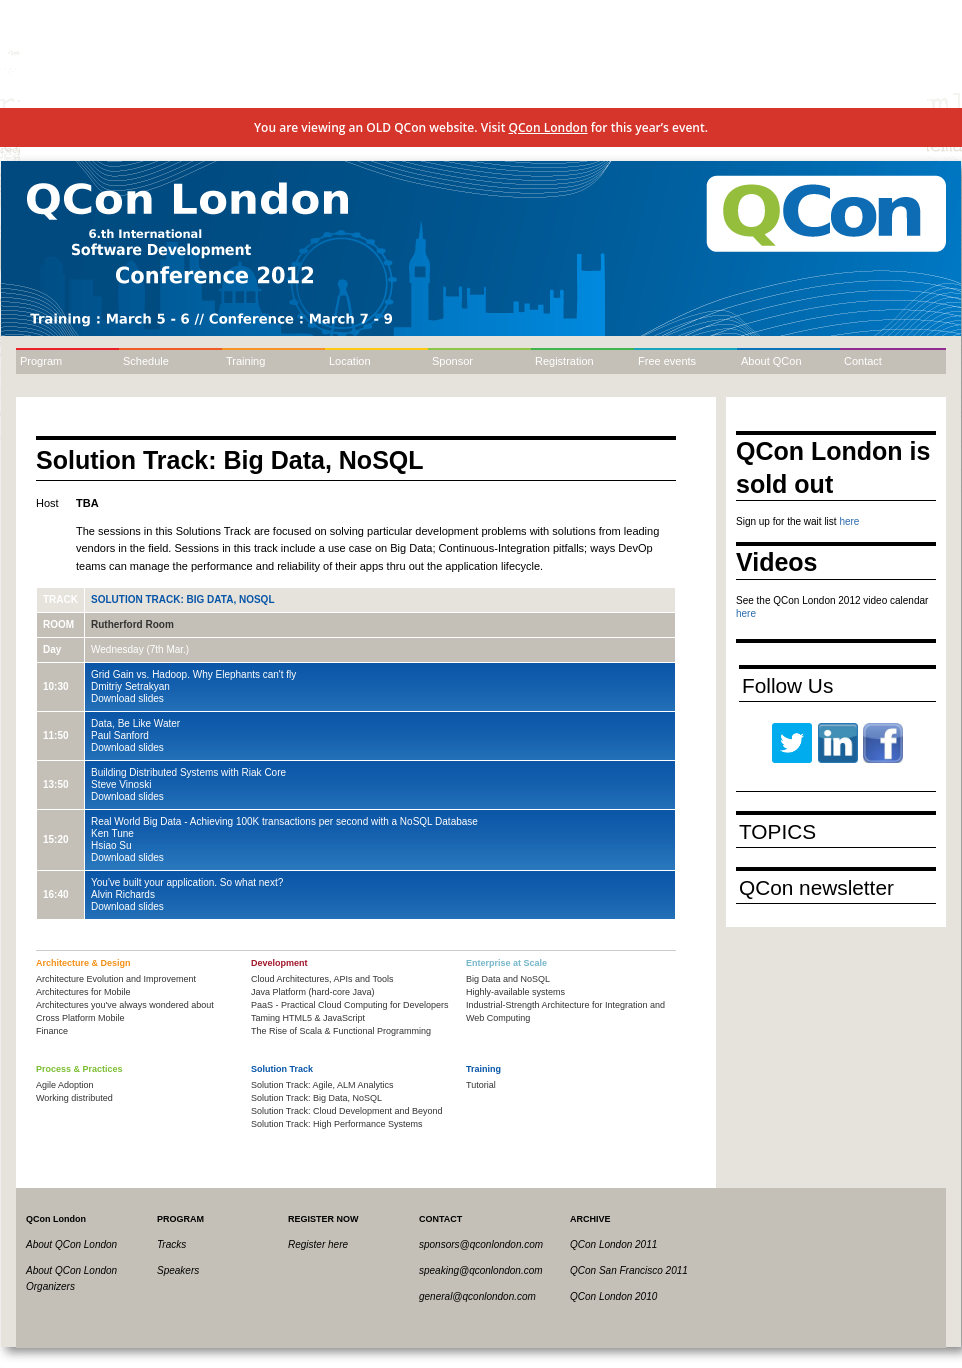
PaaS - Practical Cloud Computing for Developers (350, 1005)
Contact (863, 361)
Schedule (146, 361)
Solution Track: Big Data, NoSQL (183, 599)
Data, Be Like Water (135, 723)
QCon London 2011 (613, 1244)
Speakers (178, 1270)
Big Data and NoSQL (508, 979)
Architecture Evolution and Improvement (116, 979)
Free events (667, 361)
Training (245, 361)
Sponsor (452, 361)
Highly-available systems (515, 992)
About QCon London (71, 1244)
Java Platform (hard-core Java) (313, 992)
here (849, 521)
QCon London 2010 (613, 1296)
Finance (52, 1031)
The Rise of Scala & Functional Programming (341, 1031)
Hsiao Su (111, 845)
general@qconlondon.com (477, 1296)
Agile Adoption (65, 1085)
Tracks (171, 1244)
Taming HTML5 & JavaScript (308, 1018)
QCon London (548, 127)
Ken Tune (112, 833)
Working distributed (74, 1098)
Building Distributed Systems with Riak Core (188, 772)
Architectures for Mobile (83, 992)
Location (350, 361)
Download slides (127, 698)
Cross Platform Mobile (80, 1018)
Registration (564, 361)
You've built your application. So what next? (187, 882)
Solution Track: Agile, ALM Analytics (322, 1085)
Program (41, 361)
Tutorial (481, 1085)
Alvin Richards (123, 894)
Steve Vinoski (121, 784)
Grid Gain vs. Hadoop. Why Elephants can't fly (193, 674)
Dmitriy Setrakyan (130, 686)
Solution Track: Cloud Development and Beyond (347, 1111)
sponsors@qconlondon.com (481, 1244)
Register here (318, 1244)
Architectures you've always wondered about (125, 1005)
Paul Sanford (120, 735)
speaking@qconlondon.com (481, 1270)
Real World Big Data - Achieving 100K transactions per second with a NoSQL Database (284, 821)
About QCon (771, 361)
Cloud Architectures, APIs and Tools (322, 979)
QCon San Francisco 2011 (629, 1270)
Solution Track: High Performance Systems (337, 1124)
